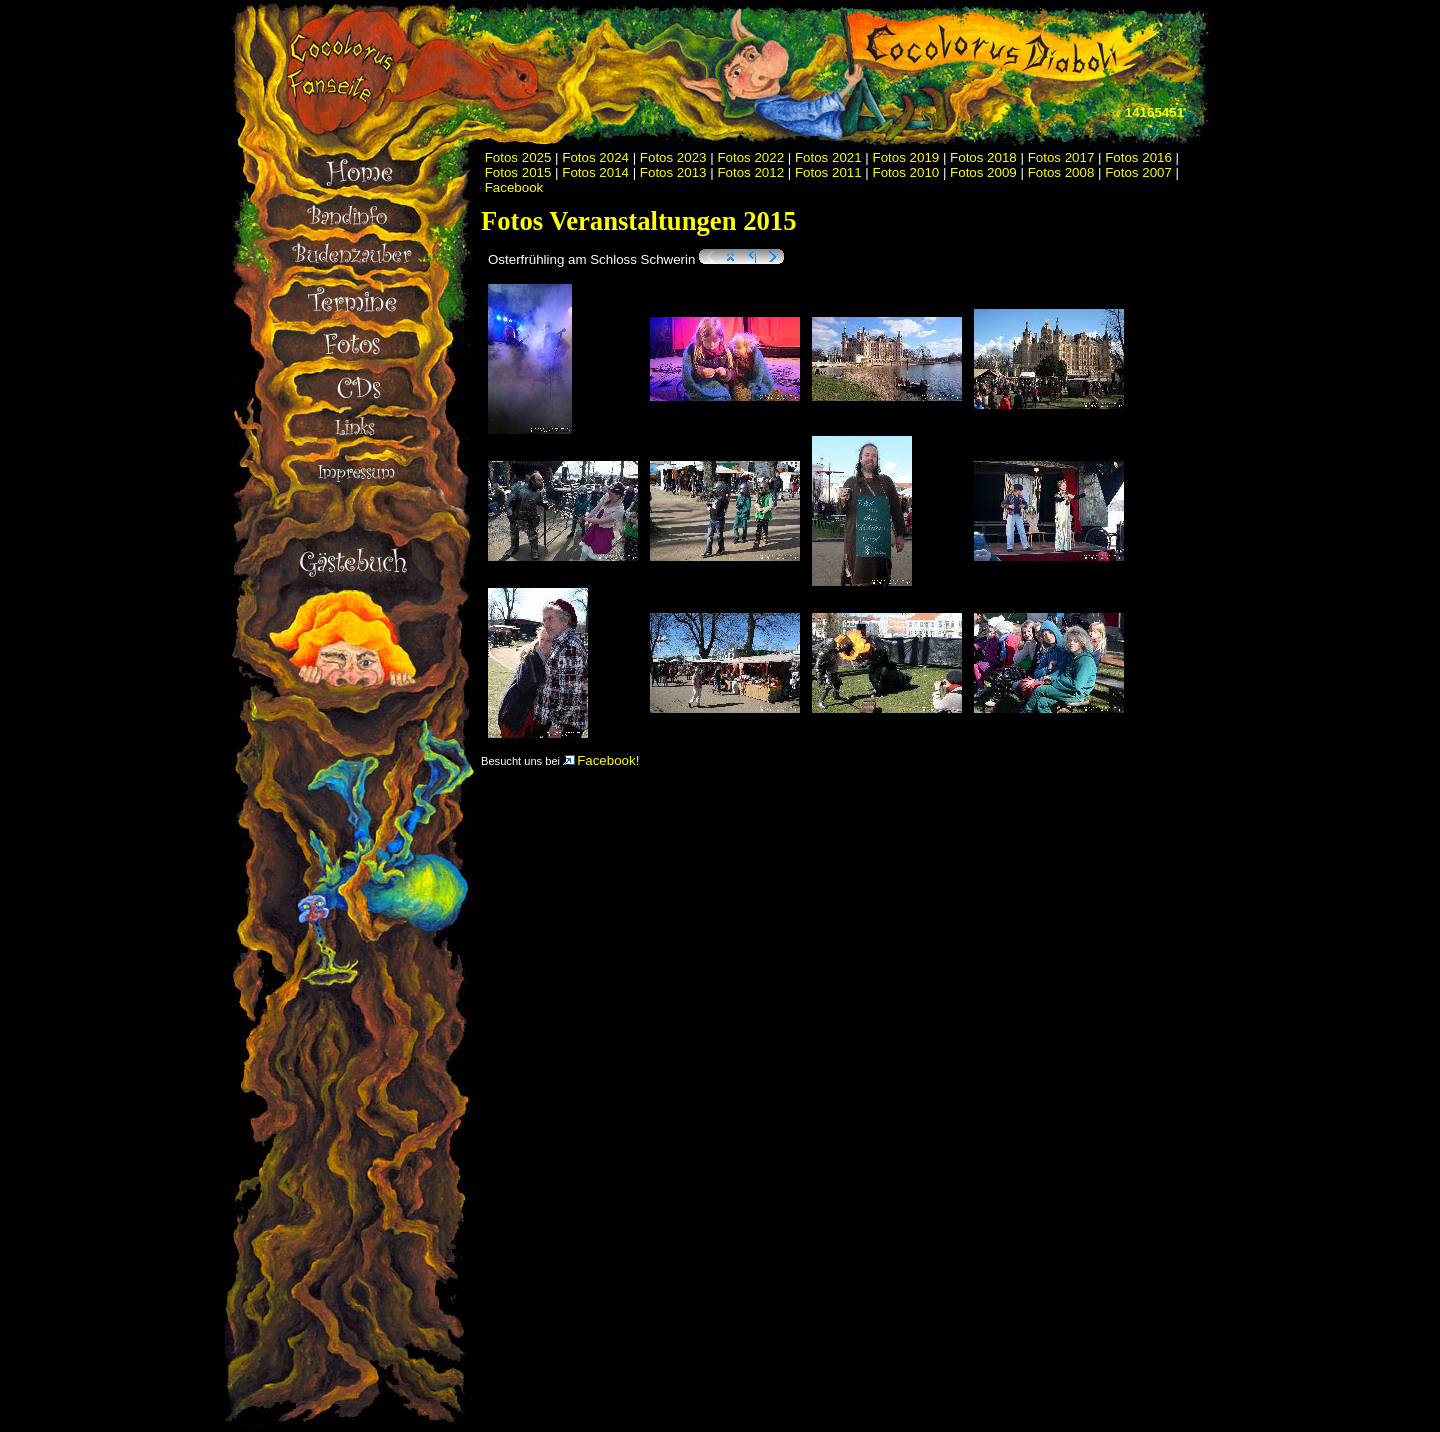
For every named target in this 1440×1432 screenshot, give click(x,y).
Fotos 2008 (1061, 172)
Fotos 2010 (906, 172)
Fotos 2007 (1138, 172)
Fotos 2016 (1138, 157)
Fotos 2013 (673, 172)
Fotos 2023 (673, 157)
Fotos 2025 (518, 157)
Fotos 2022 (750, 157)
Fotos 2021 (828, 157)
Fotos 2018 (983, 157)
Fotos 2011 (828, 172)
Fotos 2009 (983, 172)
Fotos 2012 (750, 172)
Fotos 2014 (595, 172)
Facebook (514, 187)
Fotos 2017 (1061, 157)
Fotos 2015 (518, 172)
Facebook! (601, 760)
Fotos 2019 (906, 157)
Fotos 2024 (595, 157)
